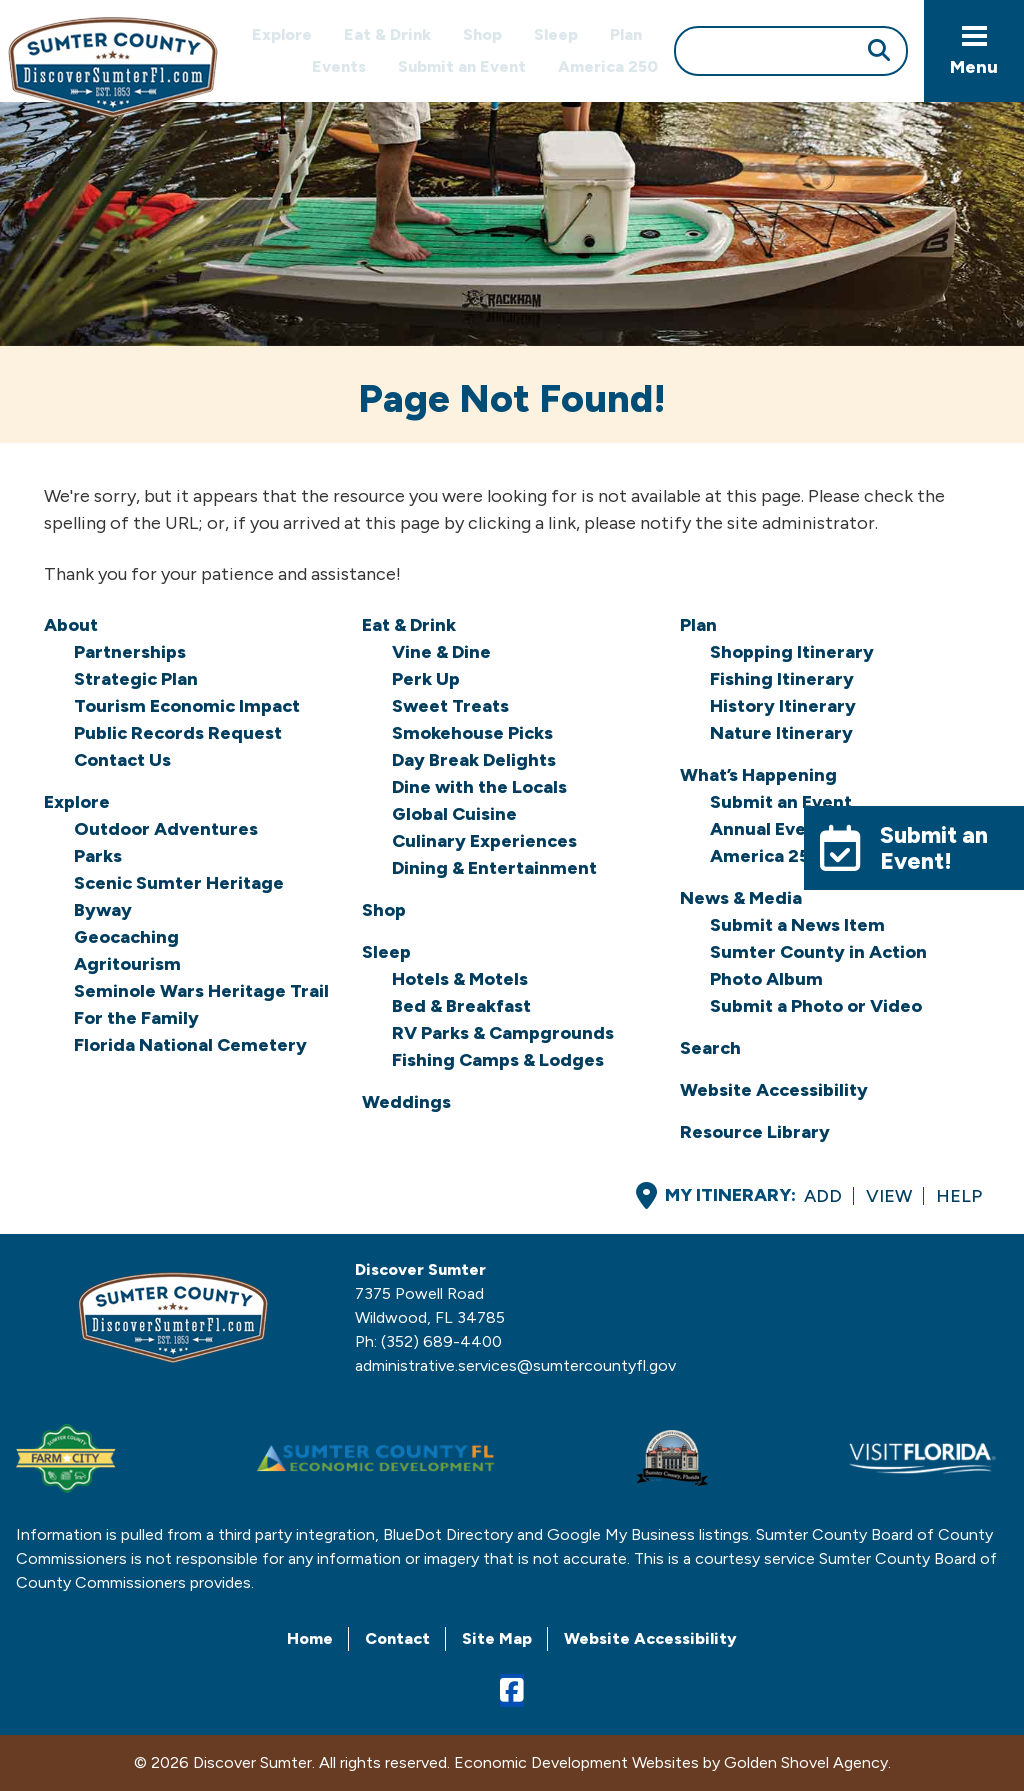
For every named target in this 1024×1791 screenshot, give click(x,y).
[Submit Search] (879, 52)
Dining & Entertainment (494, 868)
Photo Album (766, 979)
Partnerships (130, 652)
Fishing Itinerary (782, 679)
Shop (482, 34)
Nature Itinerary (781, 733)
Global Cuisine (454, 814)
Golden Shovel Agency (806, 1762)
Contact (397, 1638)
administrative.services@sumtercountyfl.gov (515, 1365)
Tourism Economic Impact (187, 706)
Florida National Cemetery (190, 1045)
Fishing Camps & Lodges (498, 1060)
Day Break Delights (474, 760)
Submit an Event (462, 66)
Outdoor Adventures (166, 829)
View (889, 1196)
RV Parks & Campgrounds (503, 1033)
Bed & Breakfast (461, 1006)
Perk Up (426, 679)
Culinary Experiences (484, 841)
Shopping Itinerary (792, 652)
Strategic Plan (136, 679)
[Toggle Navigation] (974, 51)
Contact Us (122, 760)
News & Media (741, 898)
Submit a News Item (797, 925)
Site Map (497, 1638)
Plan (626, 34)
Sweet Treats (450, 706)
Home (310, 1638)
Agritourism (127, 964)
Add (823, 1196)
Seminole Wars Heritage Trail (201, 991)
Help (959, 1196)
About (71, 625)
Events (339, 66)
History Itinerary (783, 706)
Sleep (556, 34)
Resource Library (755, 1132)
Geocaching (126, 937)
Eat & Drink (387, 34)
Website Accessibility (774, 1090)
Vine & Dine (441, 652)
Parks (98, 856)
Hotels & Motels (460, 979)
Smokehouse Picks (472, 733)
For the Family (136, 1018)
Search (710, 1048)
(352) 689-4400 (441, 1341)
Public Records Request (178, 733)
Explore (282, 34)
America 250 (608, 66)
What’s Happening (758, 775)
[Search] (791, 51)
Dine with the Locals (479, 787)
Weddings (406, 1102)
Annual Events (772, 829)
